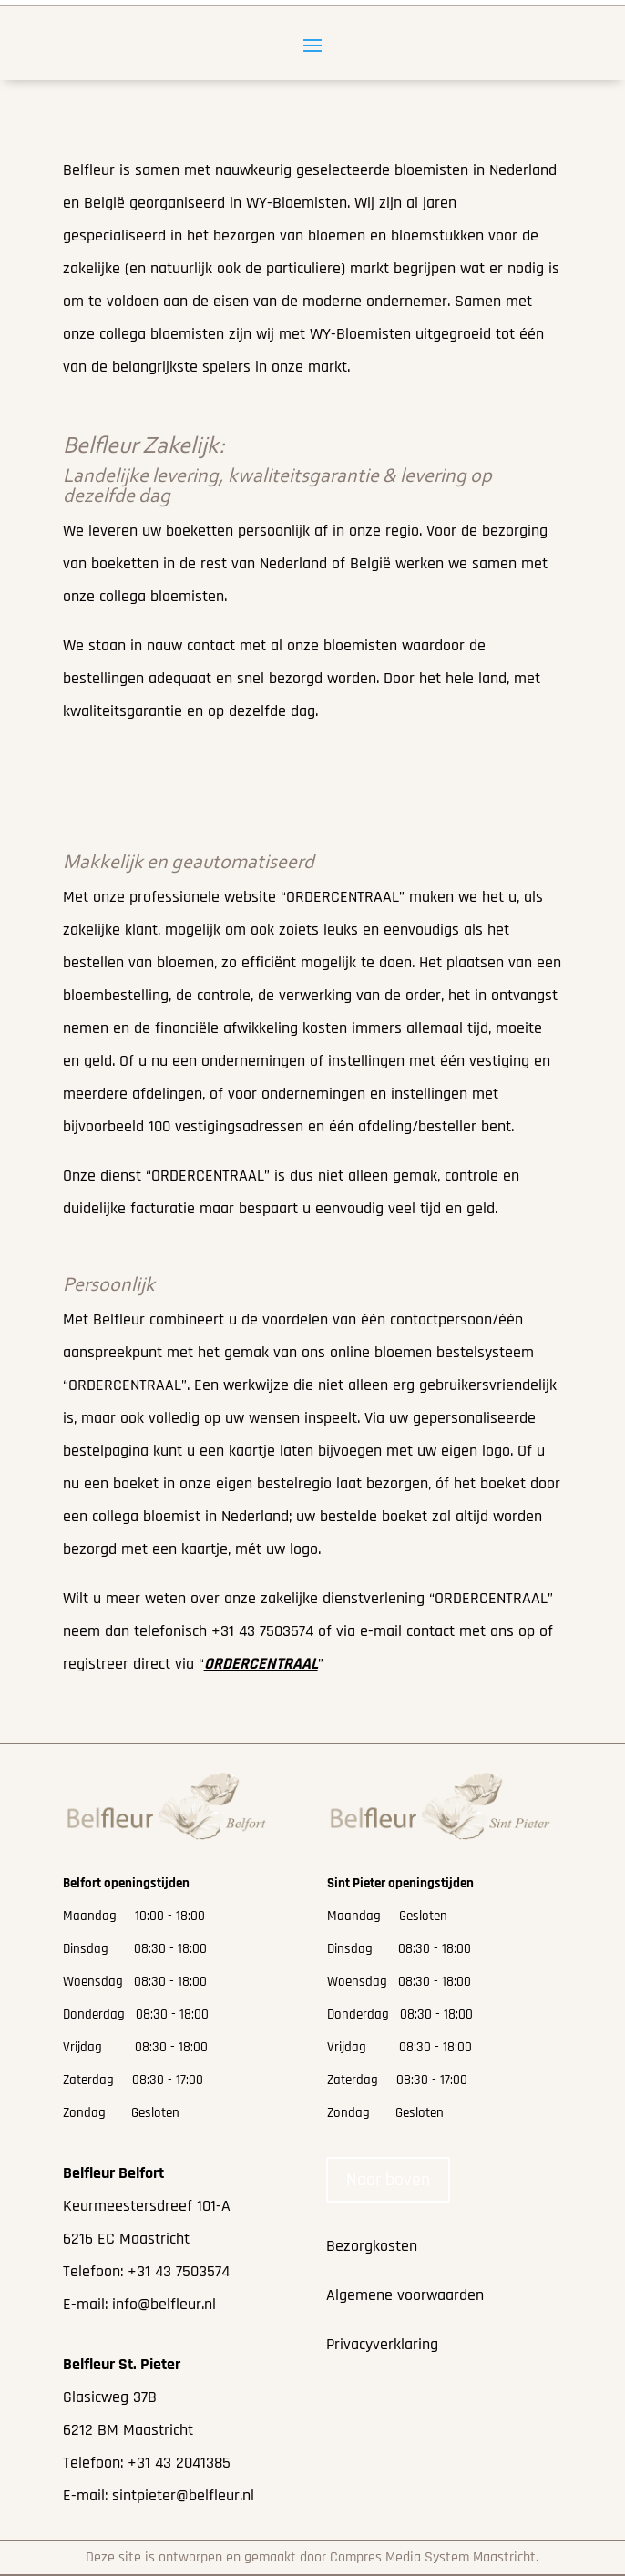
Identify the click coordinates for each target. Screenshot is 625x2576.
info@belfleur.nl (164, 2304)
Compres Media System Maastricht (433, 2557)
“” (261, 1663)
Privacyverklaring (382, 2344)
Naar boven (388, 2180)
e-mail (381, 1630)
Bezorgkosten (371, 2245)
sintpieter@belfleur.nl (183, 2495)
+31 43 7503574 (262, 1630)
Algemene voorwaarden (405, 2295)
